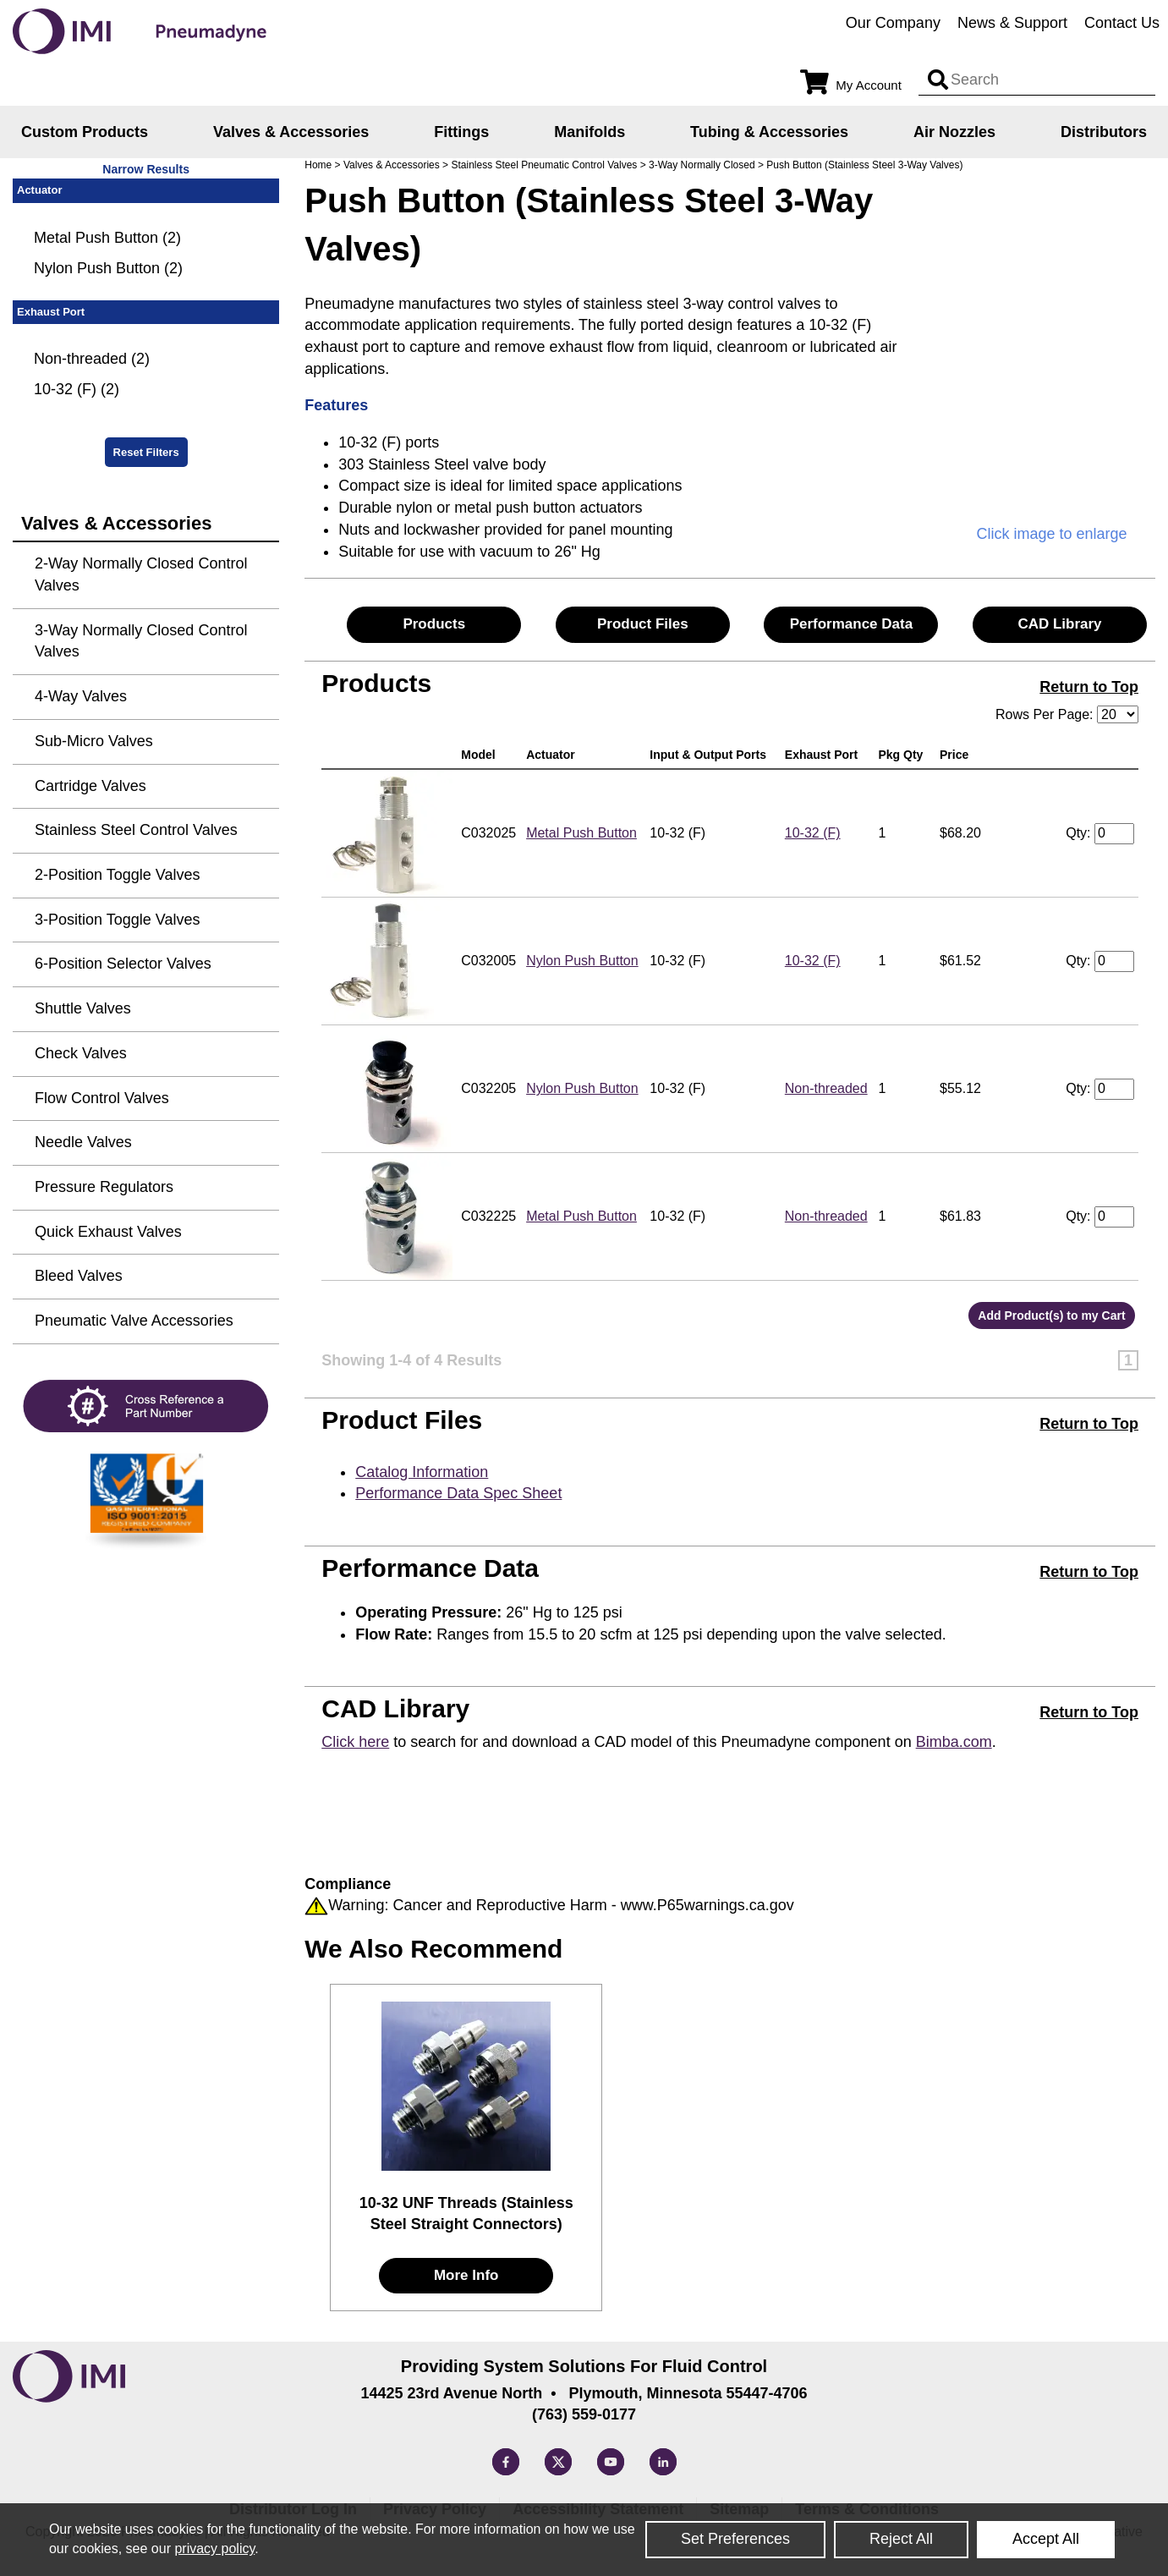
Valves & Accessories (291, 132)
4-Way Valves (81, 696)
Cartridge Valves (90, 785)
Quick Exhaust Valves (108, 1231)
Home (318, 165)
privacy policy (214, 2548)
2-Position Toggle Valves (117, 874)
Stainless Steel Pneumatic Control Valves (544, 165)
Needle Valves (83, 1142)
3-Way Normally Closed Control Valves (141, 641)
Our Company (893, 22)
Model (481, 754)
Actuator (553, 754)
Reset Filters (146, 452)
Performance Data (851, 624)
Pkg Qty (903, 754)
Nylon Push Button (582, 960)
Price (957, 754)
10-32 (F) (813, 833)
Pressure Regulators (104, 1186)
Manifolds (589, 132)
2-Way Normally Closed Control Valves (141, 574)
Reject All (901, 2538)
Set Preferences (735, 2538)
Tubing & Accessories (769, 132)
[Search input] (938, 80)
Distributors (1104, 132)
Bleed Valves (79, 1275)
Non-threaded (826, 1088)
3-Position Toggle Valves (117, 919)
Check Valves (81, 1053)
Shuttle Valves (83, 1008)
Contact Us (1122, 22)
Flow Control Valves (102, 1098)
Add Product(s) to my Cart (1051, 1315)
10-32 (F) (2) (76, 389)
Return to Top (1088, 686)
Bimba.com (954, 1741)
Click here (355, 1741)
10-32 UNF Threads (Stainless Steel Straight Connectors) (466, 2213)
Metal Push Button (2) (107, 237)
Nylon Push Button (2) (108, 268)
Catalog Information (421, 1472)
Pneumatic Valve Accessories (134, 1320)
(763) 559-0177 (584, 2414)
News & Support (1012, 22)
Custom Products (84, 132)
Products (434, 624)
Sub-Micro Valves (94, 741)
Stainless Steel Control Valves (136, 829)
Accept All (1045, 2538)
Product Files (642, 624)
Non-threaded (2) (92, 358)
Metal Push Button (581, 833)
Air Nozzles (954, 132)
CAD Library (1059, 624)
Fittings (461, 132)
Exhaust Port (824, 754)
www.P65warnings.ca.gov (707, 1905)
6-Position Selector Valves (123, 963)
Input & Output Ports (711, 754)
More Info (466, 2275)
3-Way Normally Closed (702, 165)
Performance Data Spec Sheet (458, 1493)
